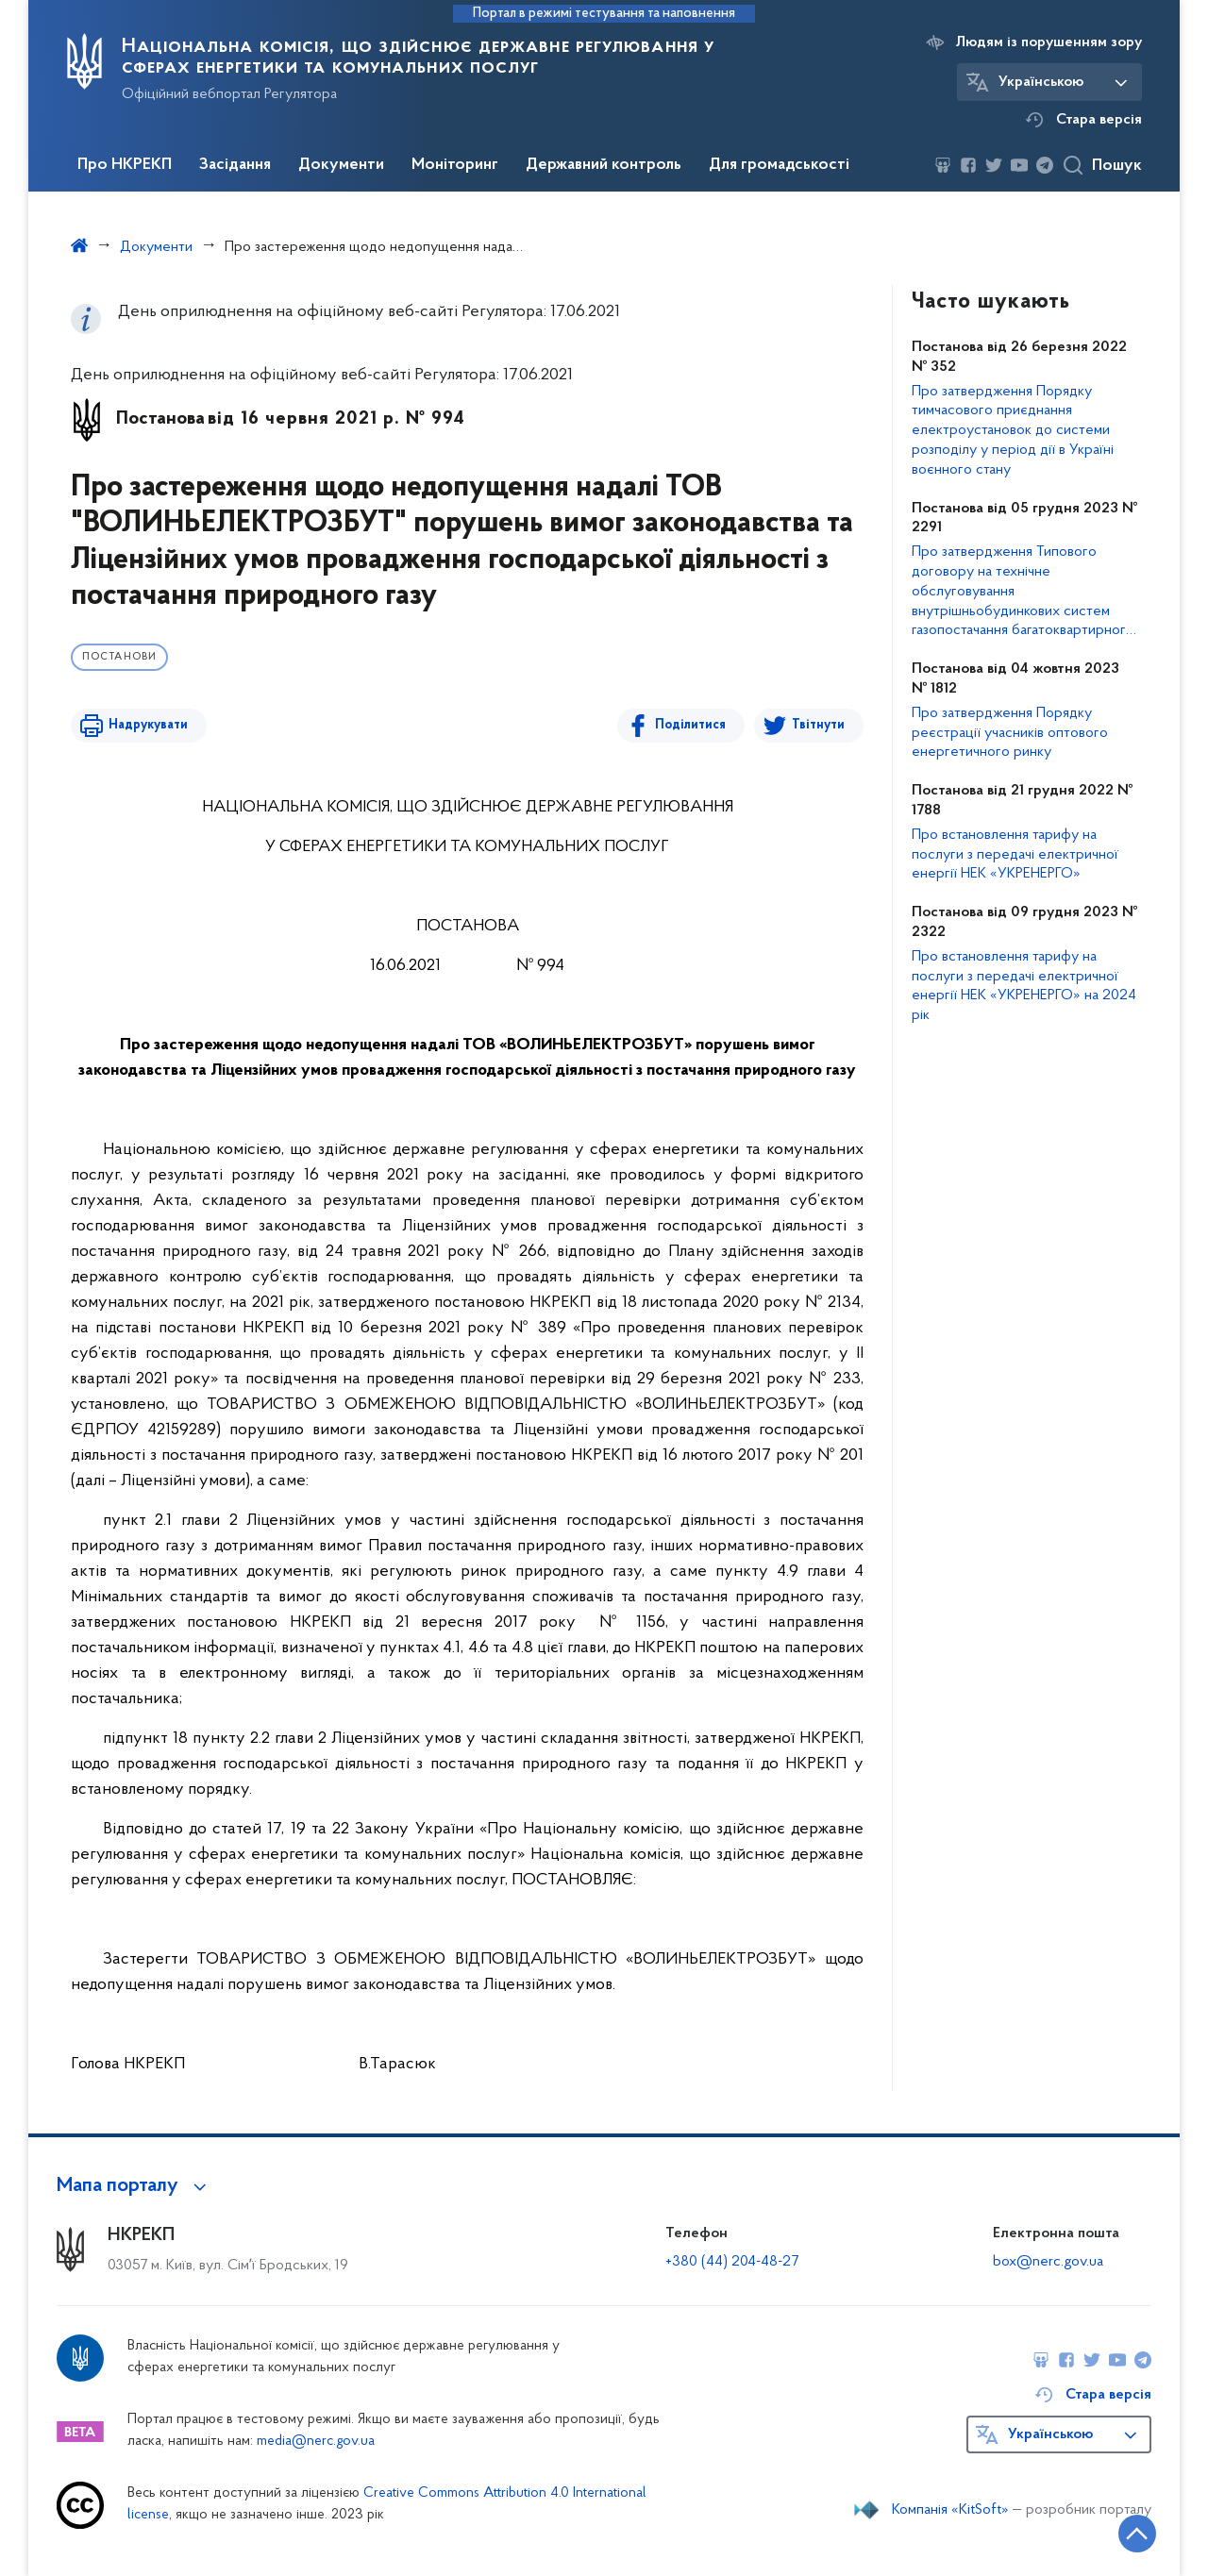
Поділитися (690, 725)
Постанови (119, 657)
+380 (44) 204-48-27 (731, 2261)
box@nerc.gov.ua (1048, 2261)
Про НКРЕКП (124, 165)
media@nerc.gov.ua (316, 2441)
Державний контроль (603, 165)
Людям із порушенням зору (1049, 42)
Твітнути (818, 725)
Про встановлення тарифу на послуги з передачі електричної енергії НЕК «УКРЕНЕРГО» (1015, 855)
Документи (341, 165)
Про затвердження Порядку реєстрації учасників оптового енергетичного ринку (1010, 733)
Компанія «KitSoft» (950, 2509)
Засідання (235, 165)
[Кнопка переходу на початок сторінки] (1137, 2533)
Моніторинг (454, 165)
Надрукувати (148, 725)
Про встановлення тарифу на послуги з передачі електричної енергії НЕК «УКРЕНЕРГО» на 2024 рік (1024, 986)
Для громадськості (779, 165)
